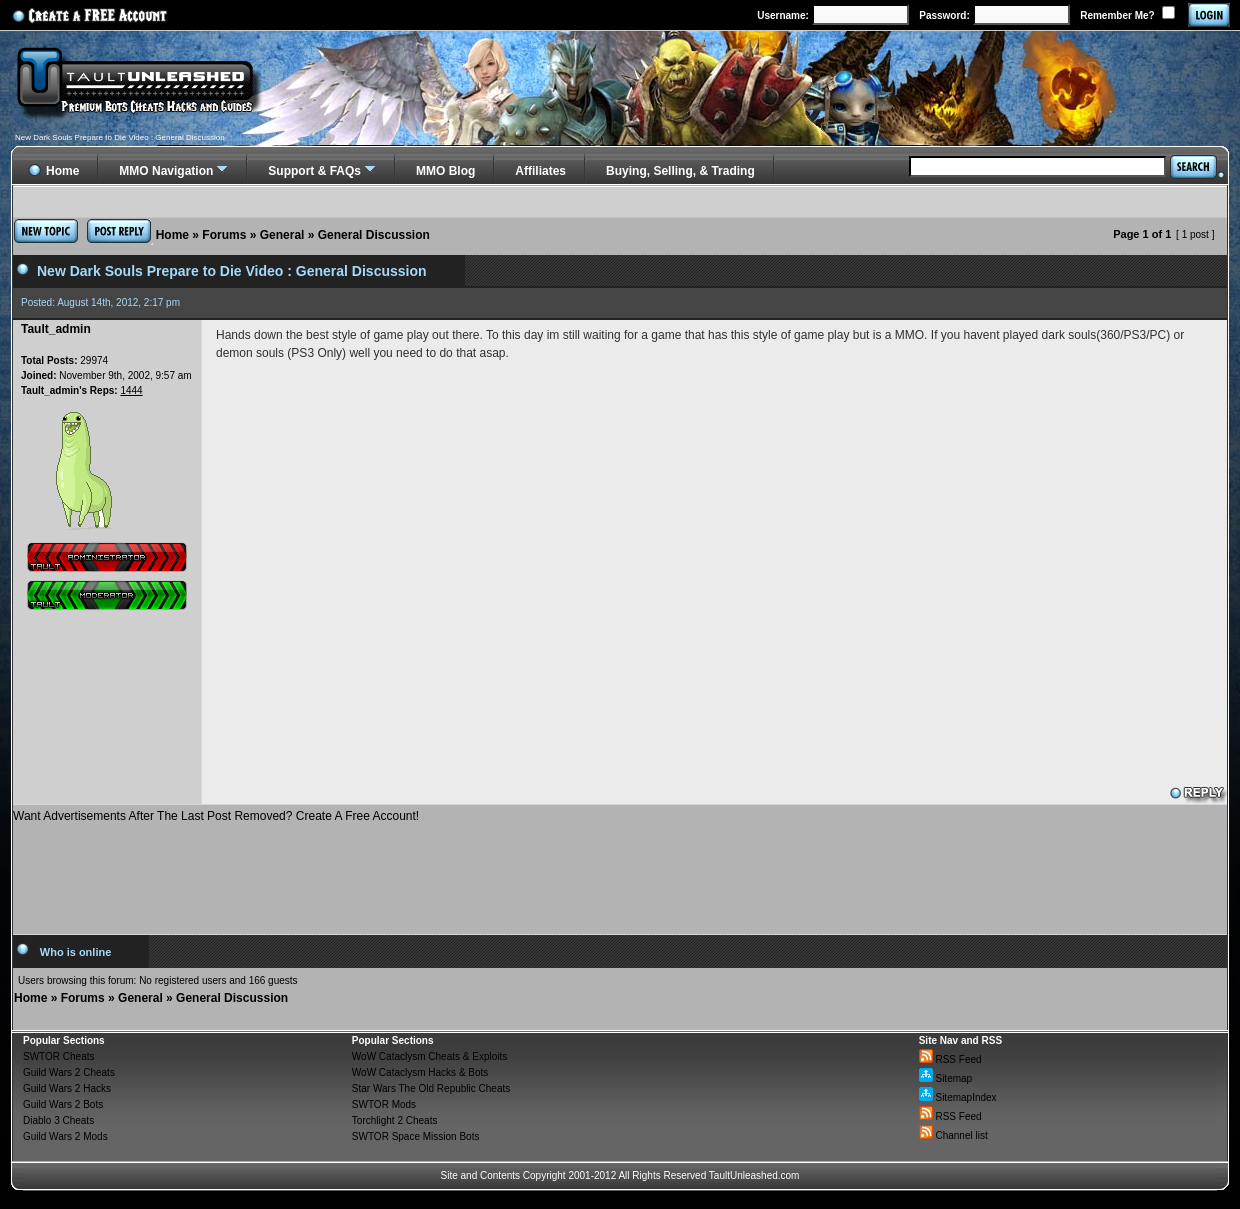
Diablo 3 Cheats (58, 1120)
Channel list (953, 1135)
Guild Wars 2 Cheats (69, 1072)
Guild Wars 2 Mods (65, 1136)
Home (172, 235)
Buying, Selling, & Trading (680, 171)
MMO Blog (445, 171)
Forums (224, 235)
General (282, 235)
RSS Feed (950, 1059)
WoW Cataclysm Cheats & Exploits (429, 1056)
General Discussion (374, 235)
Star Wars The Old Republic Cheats (431, 1088)
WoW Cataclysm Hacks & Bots (420, 1072)
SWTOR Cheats (59, 1056)
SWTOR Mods (384, 1104)
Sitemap (945, 1078)
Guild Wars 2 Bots (63, 1104)
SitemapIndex (958, 1097)
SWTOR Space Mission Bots (416, 1136)
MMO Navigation (166, 171)
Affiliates (540, 171)
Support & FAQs (314, 171)
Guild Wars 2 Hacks (67, 1088)
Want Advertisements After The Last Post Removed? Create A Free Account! (216, 816)
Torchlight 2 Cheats (395, 1120)
